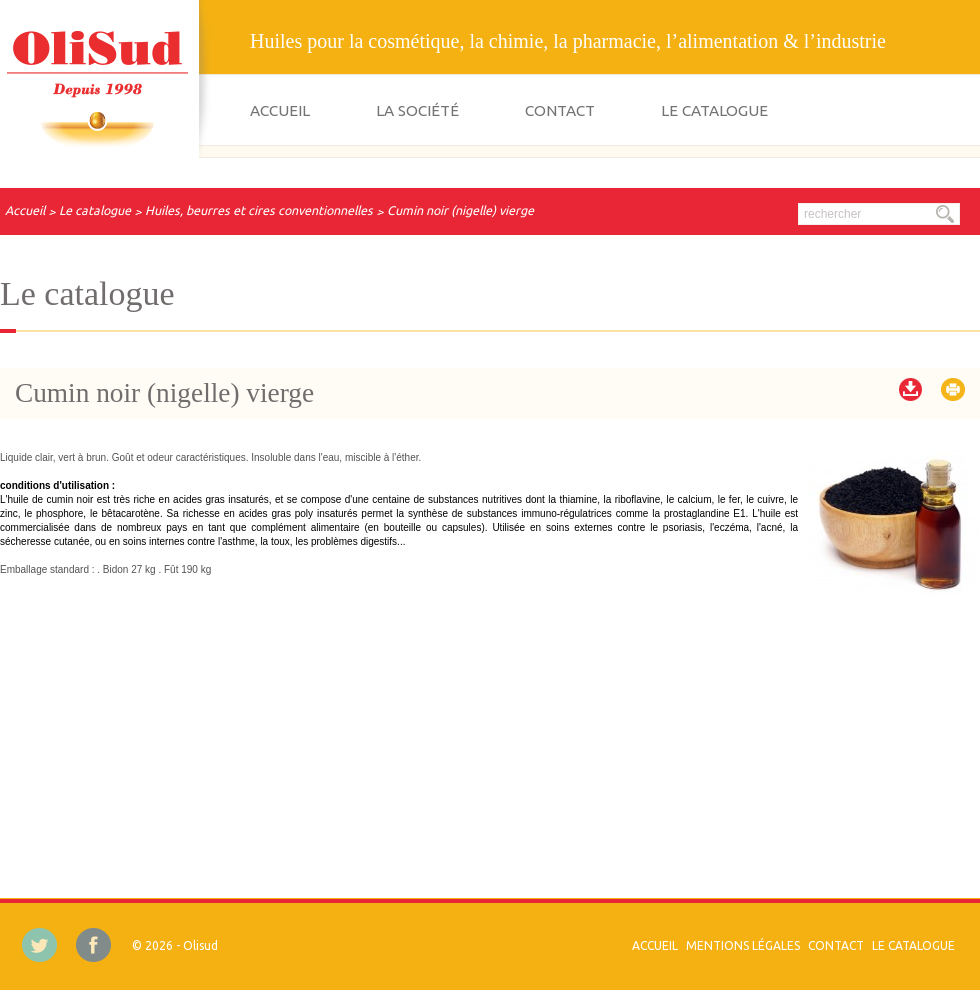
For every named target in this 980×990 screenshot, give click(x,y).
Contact (560, 110)
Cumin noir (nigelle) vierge (460, 210)
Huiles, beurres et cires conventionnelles (259, 210)
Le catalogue (714, 110)
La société (417, 110)
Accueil (280, 110)
